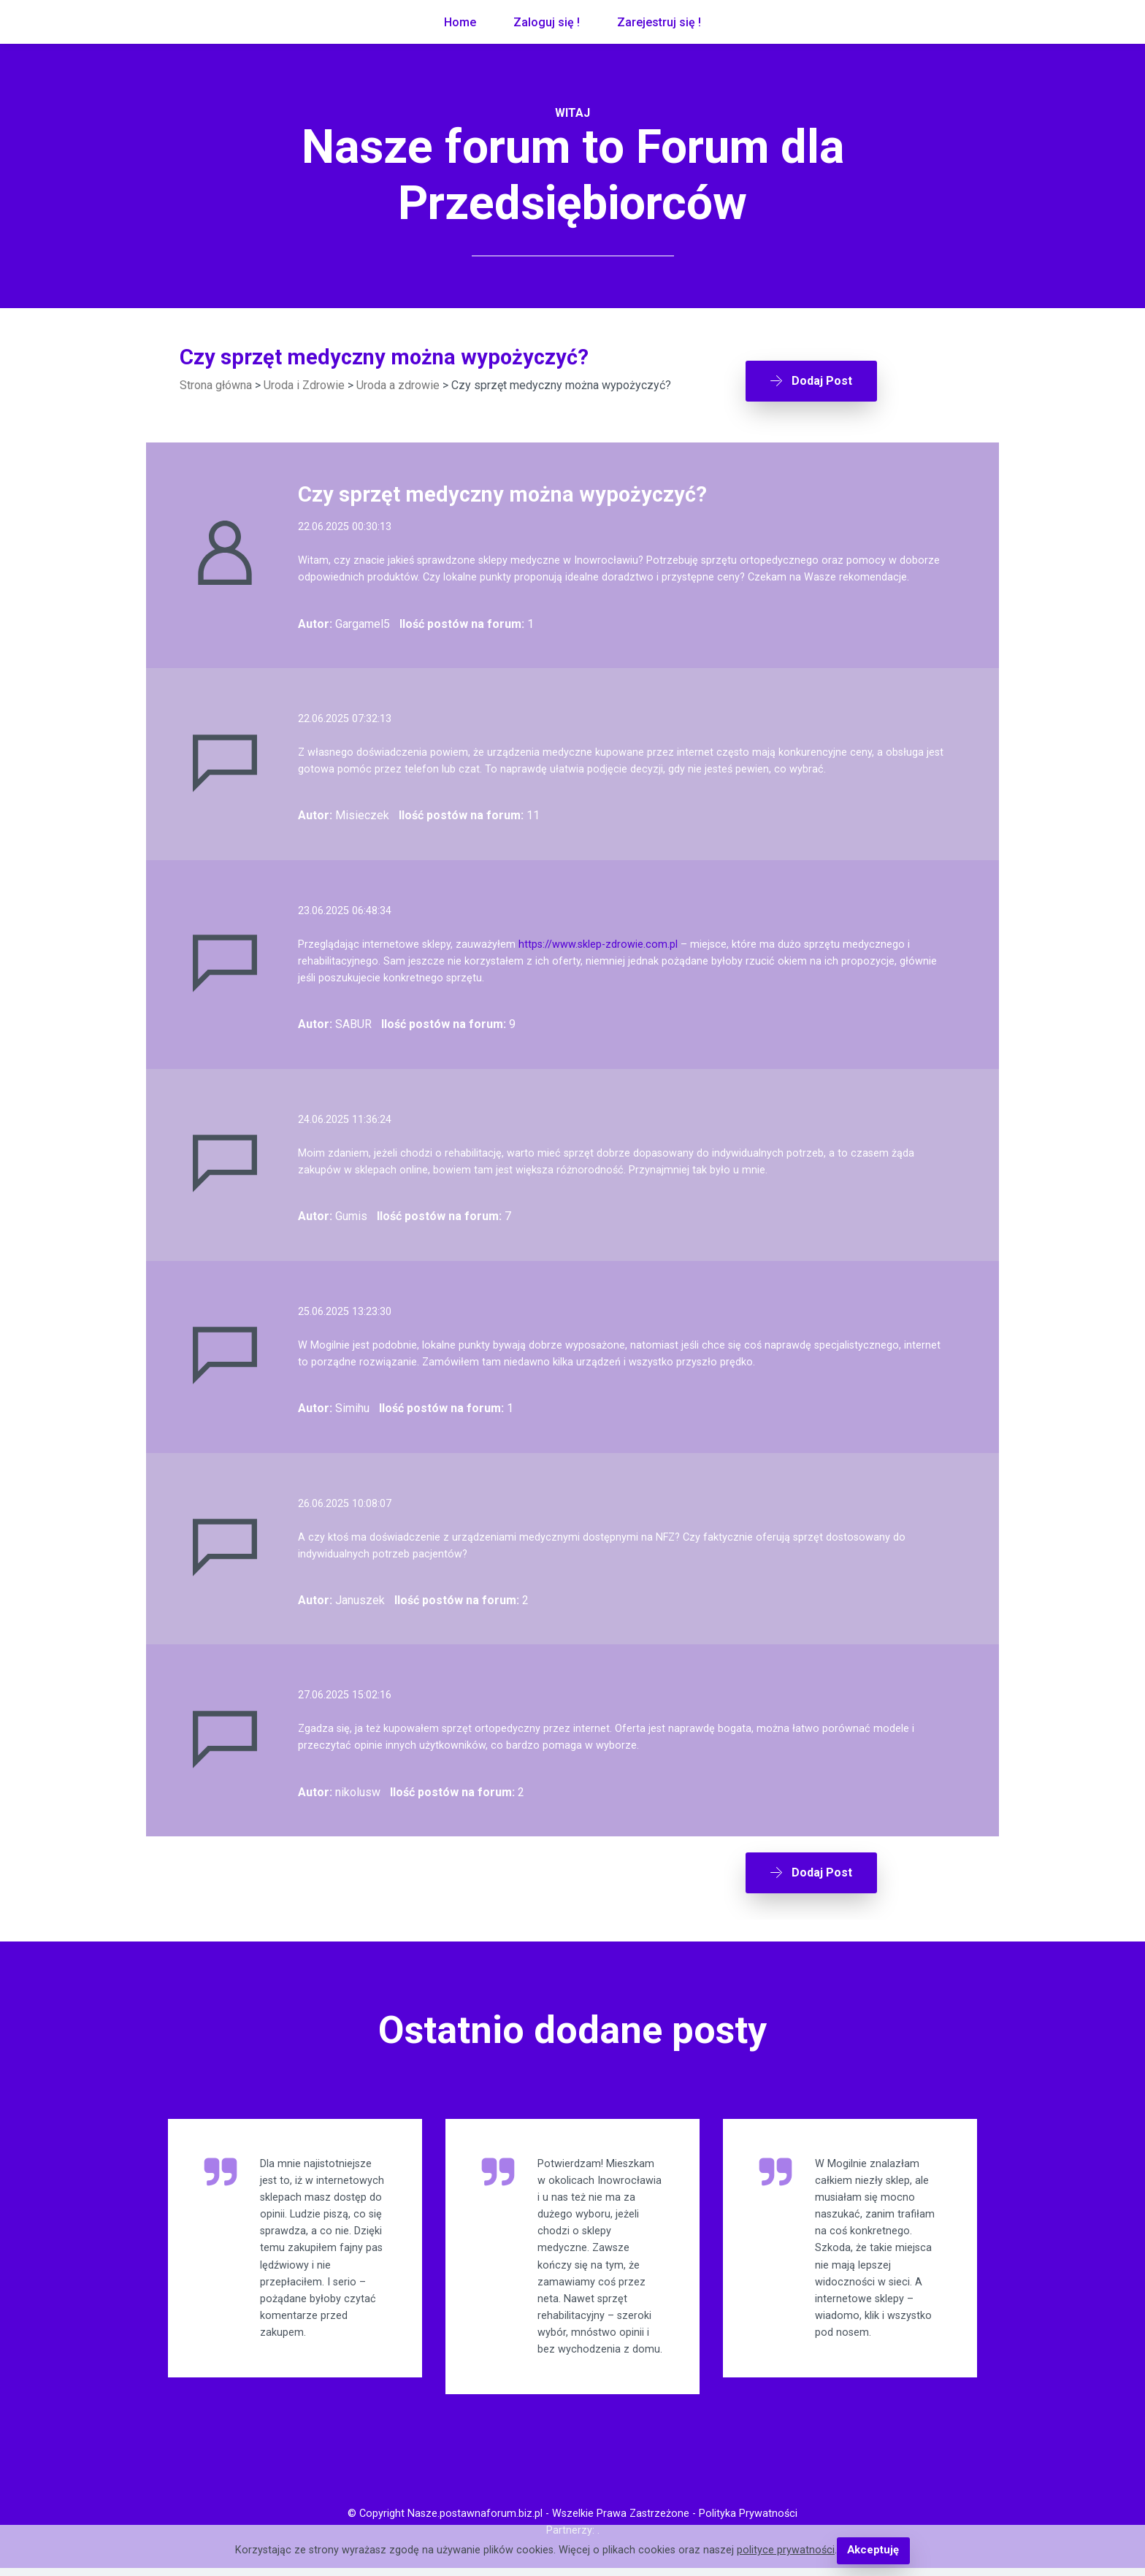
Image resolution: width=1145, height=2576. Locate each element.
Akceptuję (873, 2551)
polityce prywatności (786, 2551)
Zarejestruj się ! (659, 22)
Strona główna (216, 385)
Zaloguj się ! (546, 22)
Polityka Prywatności (748, 2521)
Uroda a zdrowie (398, 385)
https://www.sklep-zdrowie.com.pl (598, 940)
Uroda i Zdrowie (304, 385)
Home (460, 22)
